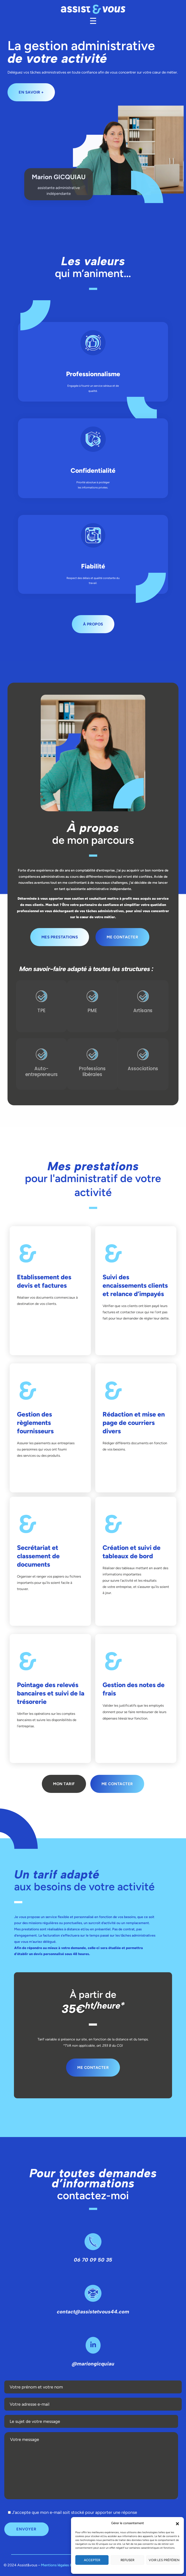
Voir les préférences (164, 2560)
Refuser (127, 2560)
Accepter (92, 2560)
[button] (177, 2523)
